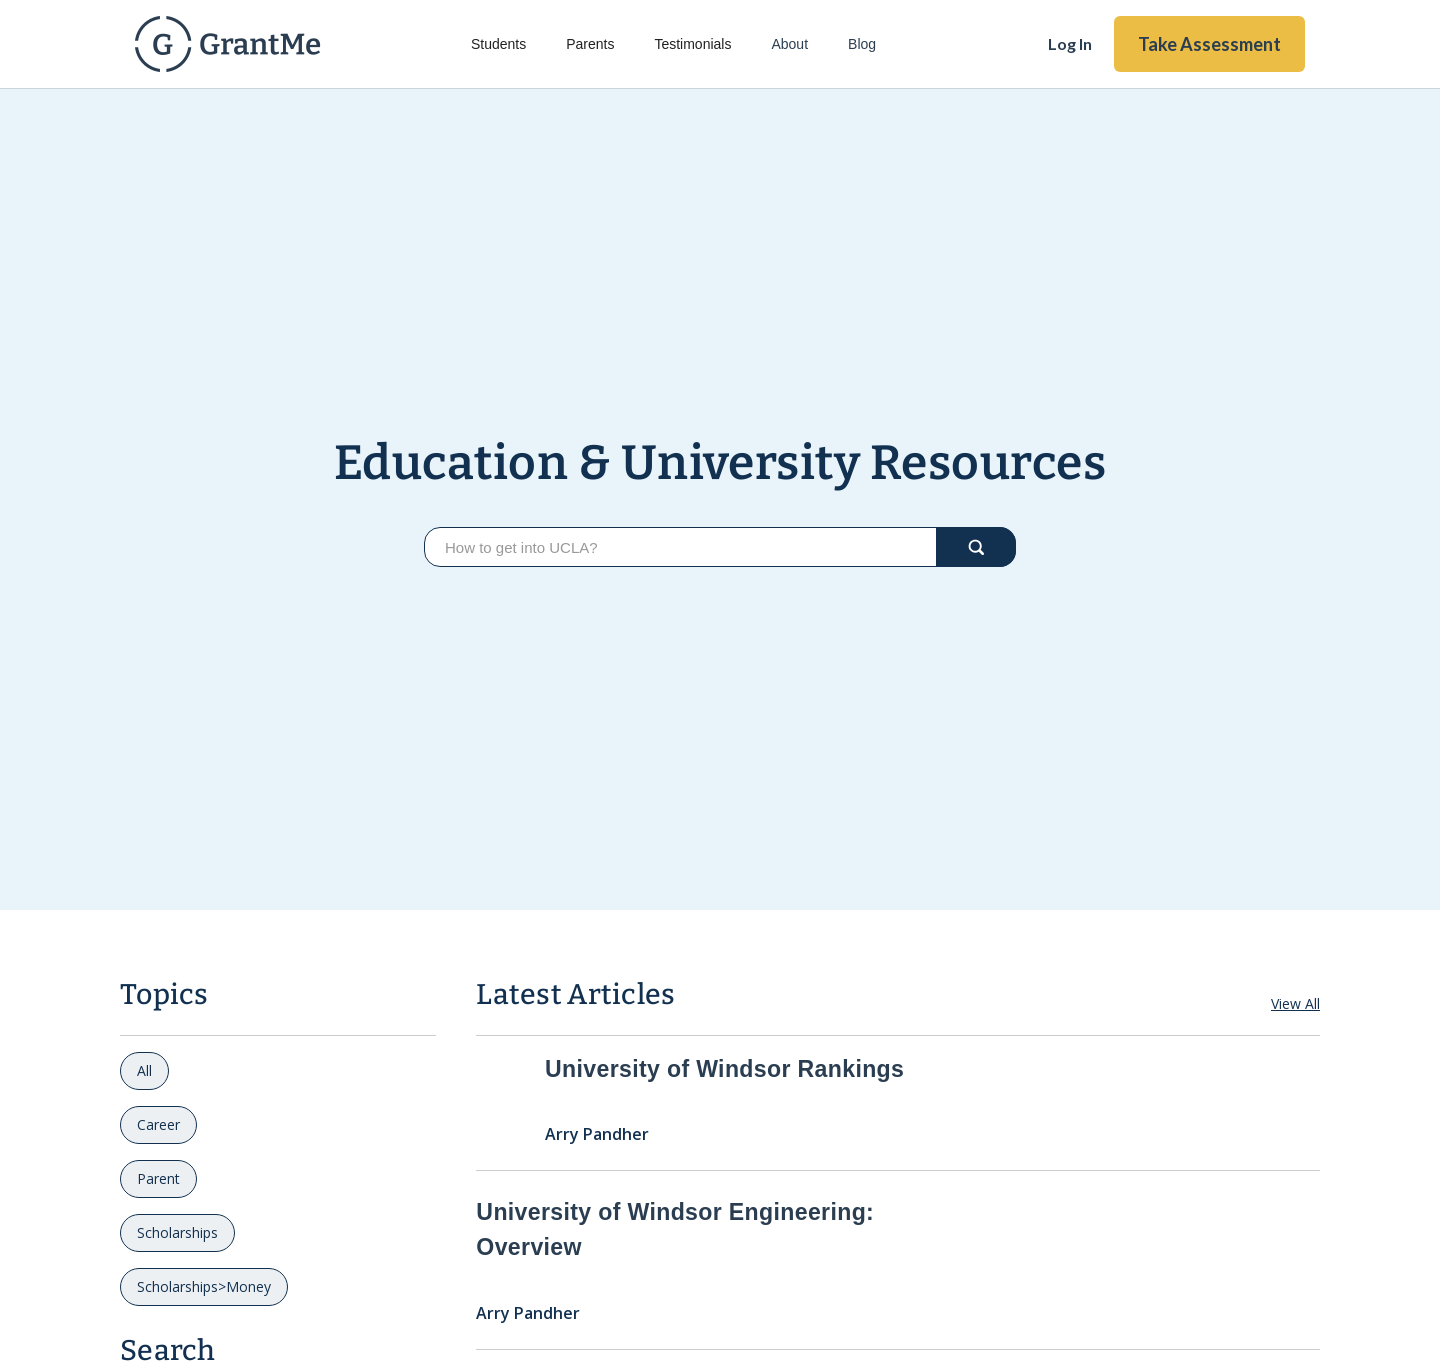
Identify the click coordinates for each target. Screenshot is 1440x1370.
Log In (1070, 43)
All (144, 1070)
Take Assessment (1209, 44)
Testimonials (692, 44)
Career (158, 1124)
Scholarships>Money (204, 1286)
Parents (590, 44)
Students (498, 44)
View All (1295, 1003)
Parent (158, 1178)
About (789, 44)
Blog (862, 44)
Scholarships (177, 1232)
